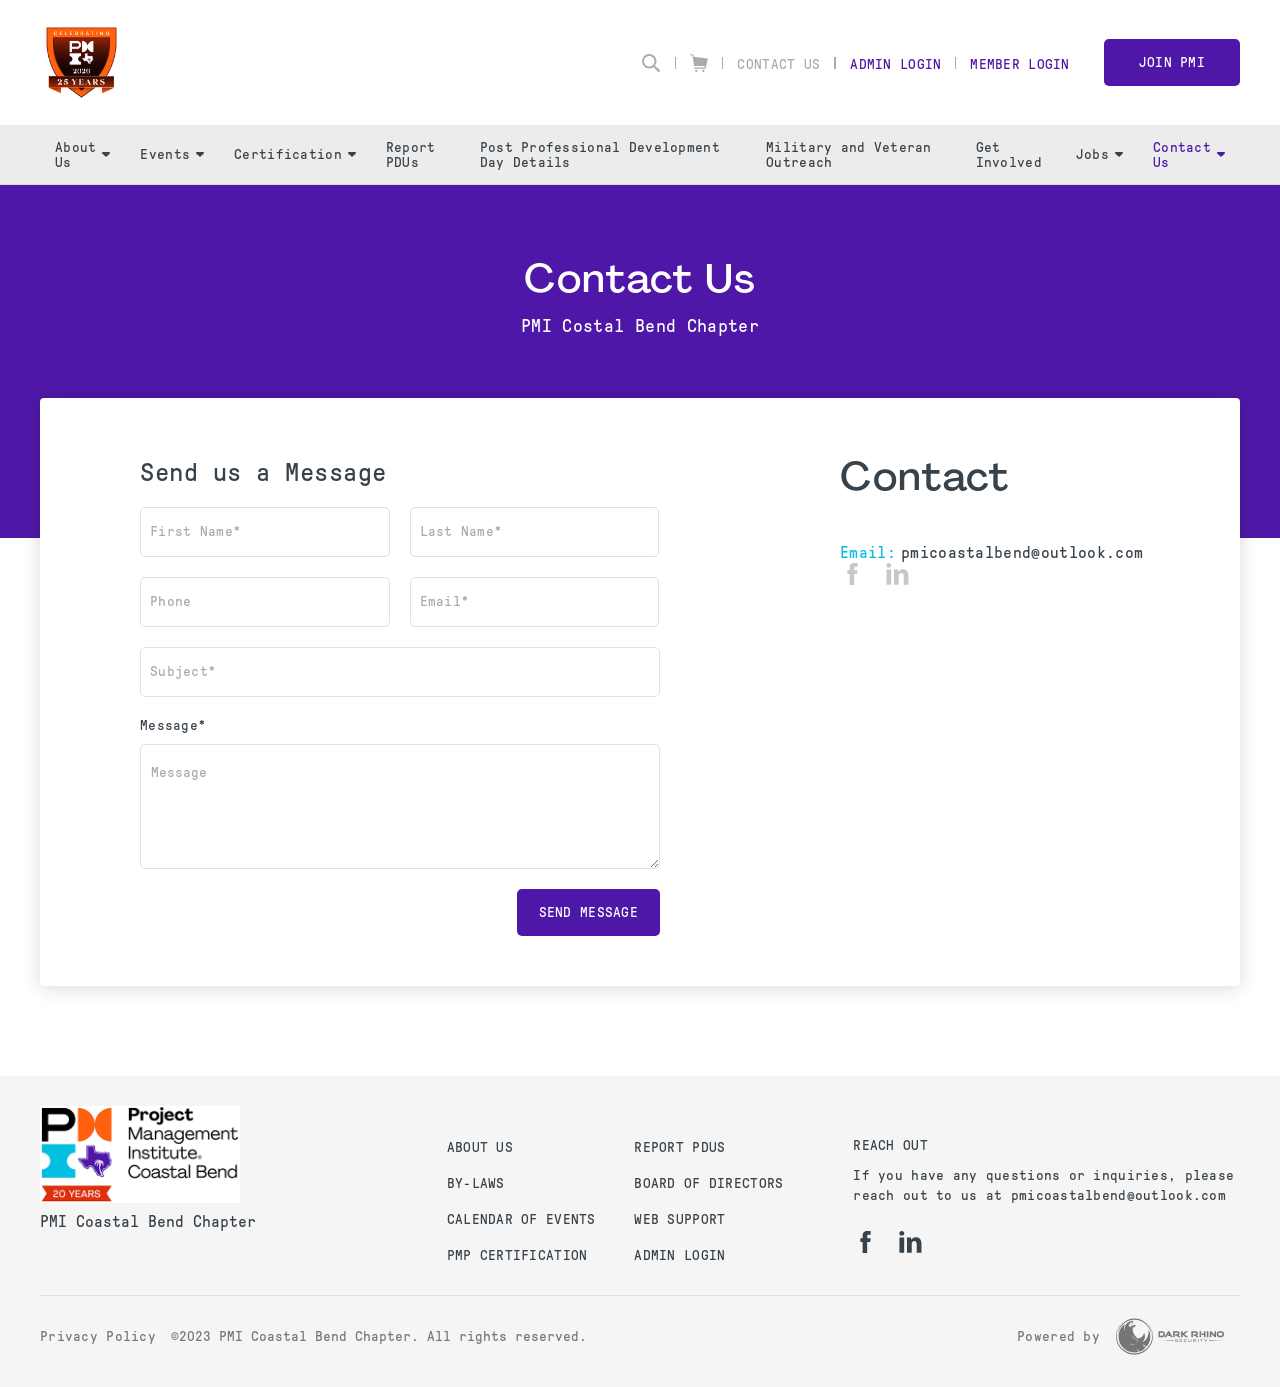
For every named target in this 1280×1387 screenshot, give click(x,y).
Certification (295, 154)
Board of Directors (708, 1183)
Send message (588, 912)
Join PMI (1172, 62)
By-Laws (476, 1183)
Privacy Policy (98, 1336)
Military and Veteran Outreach (849, 155)
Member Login (1019, 64)
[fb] (852, 574)
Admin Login (895, 64)
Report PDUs (411, 155)
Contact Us (778, 64)
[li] (897, 574)
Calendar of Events (521, 1219)
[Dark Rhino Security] (1170, 1336)
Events (172, 154)
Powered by (1058, 1336)
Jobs (1099, 154)
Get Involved (1009, 155)
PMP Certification (517, 1255)
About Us (82, 155)
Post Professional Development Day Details (600, 155)
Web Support (679, 1219)
